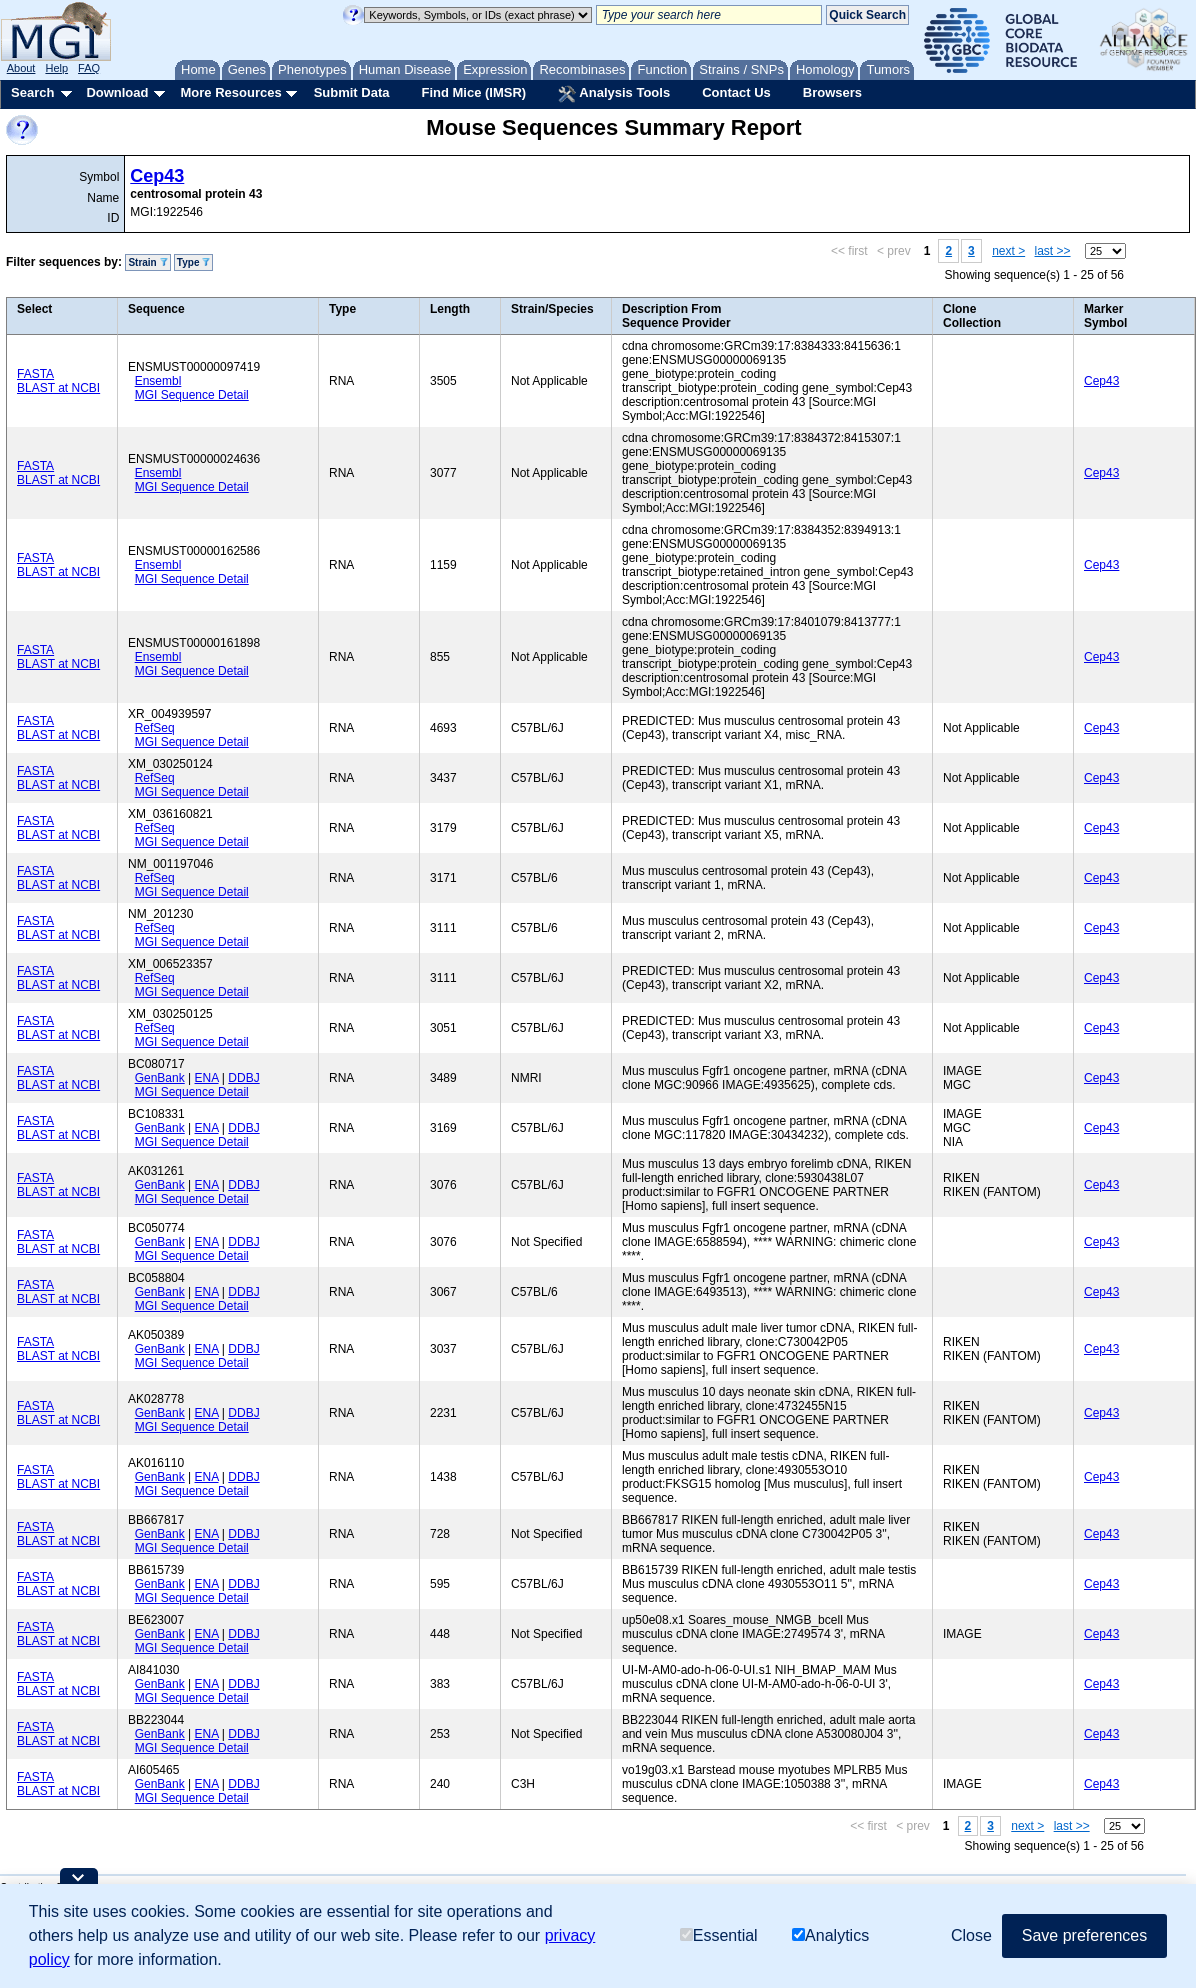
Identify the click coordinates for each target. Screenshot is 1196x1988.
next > (1008, 251)
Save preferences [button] (1084, 1935)
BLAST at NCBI (58, 388)
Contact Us (736, 92)
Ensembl (158, 381)
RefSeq (155, 728)
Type (193, 262)
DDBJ (243, 1078)
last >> (1053, 251)
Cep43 (157, 176)
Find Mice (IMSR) (473, 92)
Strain (147, 262)
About (21, 68)
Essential (719, 1935)
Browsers (832, 92)
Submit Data (352, 92)
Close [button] (971, 1935)
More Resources (230, 92)
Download (117, 92)
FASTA (35, 374)
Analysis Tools (614, 94)
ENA (207, 1078)
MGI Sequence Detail (192, 395)
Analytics (830, 1935)
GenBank (160, 1078)
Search (32, 92)
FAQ (89, 68)
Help (56, 68)
